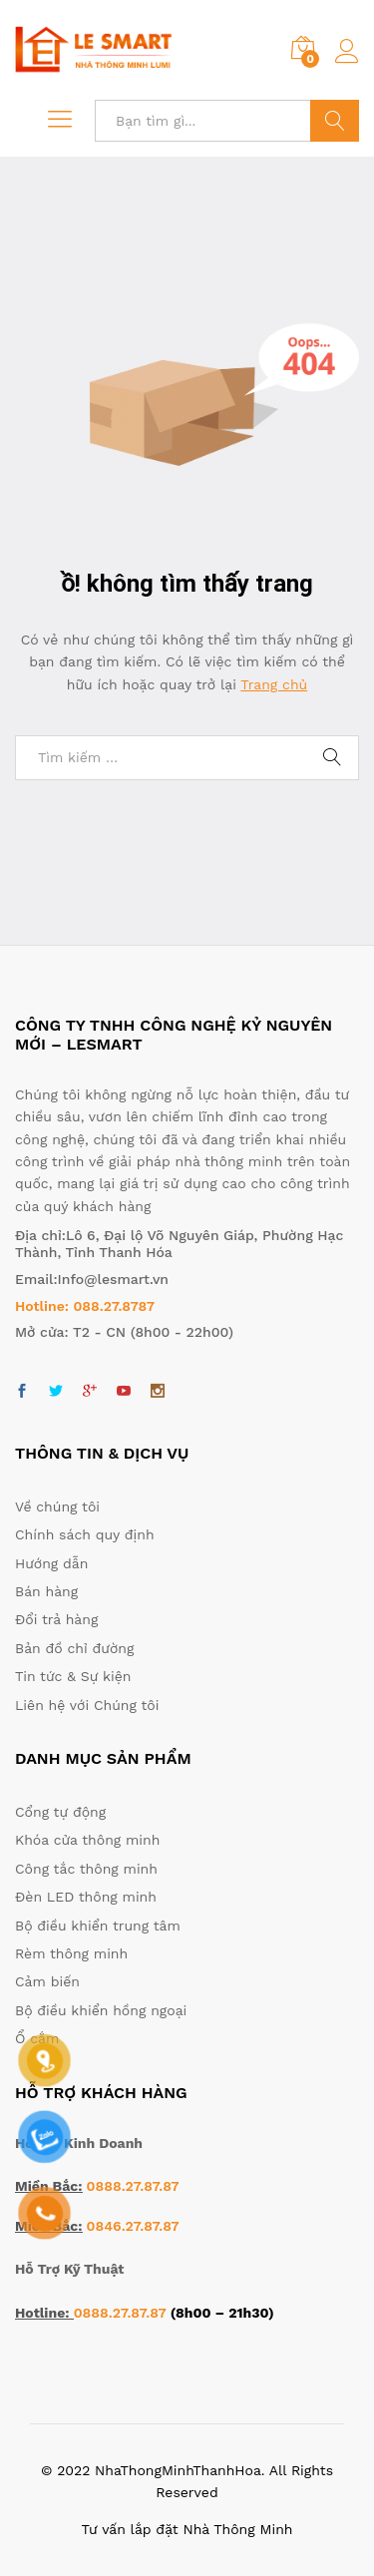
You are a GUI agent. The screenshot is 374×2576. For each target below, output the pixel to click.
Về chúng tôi (57, 1506)
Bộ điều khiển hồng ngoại (101, 2010)
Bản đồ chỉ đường (74, 1648)
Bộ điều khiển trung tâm (98, 1925)
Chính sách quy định (85, 1534)
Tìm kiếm (334, 121)
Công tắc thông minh (86, 1869)
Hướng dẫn (51, 1563)
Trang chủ (273, 684)
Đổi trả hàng (56, 1619)
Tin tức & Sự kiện (73, 1676)
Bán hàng (46, 1591)
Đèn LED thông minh (86, 1897)
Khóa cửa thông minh (87, 1840)
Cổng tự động (60, 1812)
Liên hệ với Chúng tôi (87, 1705)
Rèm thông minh (71, 1953)
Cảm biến (47, 1981)
